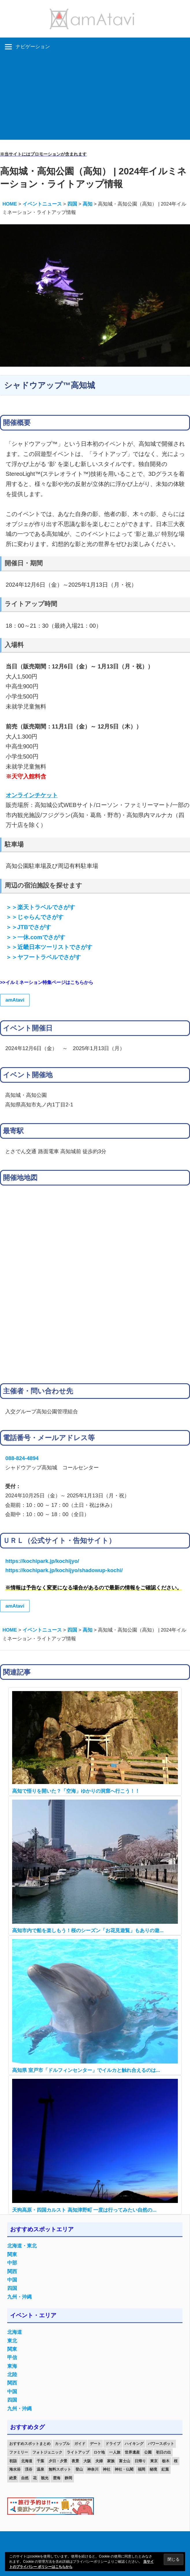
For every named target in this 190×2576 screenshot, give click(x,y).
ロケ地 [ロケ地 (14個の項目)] (99, 2452)
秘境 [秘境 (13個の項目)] (153, 2469)
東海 (12, 2366)
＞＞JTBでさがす (28, 927)
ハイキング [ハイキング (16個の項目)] (134, 2443)
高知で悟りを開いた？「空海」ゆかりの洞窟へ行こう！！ (76, 1791)
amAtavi (14, 1000)
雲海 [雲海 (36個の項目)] (56, 2478)
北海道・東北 (22, 2246)
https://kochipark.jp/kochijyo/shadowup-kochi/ (63, 1570)
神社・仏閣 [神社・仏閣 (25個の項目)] (124, 2469)
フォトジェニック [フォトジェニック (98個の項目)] (47, 2452)
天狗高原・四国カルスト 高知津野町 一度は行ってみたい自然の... (84, 2210)
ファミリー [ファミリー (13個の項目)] (18, 2452)
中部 (12, 2263)
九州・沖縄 (19, 2297)
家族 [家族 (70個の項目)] (111, 2461)
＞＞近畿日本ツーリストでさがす (49, 947)
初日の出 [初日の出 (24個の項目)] (163, 2452)
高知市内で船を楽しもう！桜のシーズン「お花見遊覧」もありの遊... (87, 1930)
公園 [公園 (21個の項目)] (148, 2452)
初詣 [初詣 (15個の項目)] (13, 2461)
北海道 (14, 2332)
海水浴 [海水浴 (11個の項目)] (15, 2469)
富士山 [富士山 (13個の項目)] (124, 2461)
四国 (12, 2288)
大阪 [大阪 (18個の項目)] (87, 2461)
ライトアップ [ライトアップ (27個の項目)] (78, 2452)
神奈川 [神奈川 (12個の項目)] (92, 2469)
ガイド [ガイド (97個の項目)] (79, 2443)
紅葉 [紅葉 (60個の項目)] (165, 2469)
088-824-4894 (21, 1458)
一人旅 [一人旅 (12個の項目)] (114, 2452)
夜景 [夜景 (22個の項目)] (75, 2461)
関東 (12, 2254)
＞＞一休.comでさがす (35, 937)
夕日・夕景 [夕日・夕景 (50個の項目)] (58, 2461)
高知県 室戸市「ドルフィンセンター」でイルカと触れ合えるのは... (86, 2070)
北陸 (12, 2374)
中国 (12, 2280)
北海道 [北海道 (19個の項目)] (26, 2461)
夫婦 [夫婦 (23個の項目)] (99, 2461)
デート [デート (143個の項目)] (95, 2443)
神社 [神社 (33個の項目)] (106, 2469)
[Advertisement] (95, 99)
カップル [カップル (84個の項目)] (62, 2443)
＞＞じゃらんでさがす (35, 917)
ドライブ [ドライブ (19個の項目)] (112, 2443)
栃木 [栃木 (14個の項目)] (165, 2461)
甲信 (12, 2357)
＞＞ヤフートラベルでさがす (43, 957)
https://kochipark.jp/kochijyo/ (42, 1561)
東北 (12, 2341)
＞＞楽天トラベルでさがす (40, 907)
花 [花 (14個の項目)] (35, 2478)
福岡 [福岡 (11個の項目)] (141, 2469)
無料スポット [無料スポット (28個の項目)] (60, 2469)
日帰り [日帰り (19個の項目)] (140, 2461)
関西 (12, 2271)
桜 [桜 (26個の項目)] (176, 2461)
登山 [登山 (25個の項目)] (79, 2469)
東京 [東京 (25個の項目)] (154, 2461)
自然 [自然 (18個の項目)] (25, 2478)
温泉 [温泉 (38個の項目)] (40, 2469)
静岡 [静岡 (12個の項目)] (68, 2478)
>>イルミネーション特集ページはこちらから (46, 982)
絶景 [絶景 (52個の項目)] (13, 2478)
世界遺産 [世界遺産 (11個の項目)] (132, 2452)
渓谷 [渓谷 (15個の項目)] (28, 2469)
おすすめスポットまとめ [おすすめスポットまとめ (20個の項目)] (30, 2443)
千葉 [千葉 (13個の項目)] (40, 2461)
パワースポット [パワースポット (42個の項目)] (161, 2443)
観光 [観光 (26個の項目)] (45, 2478)
